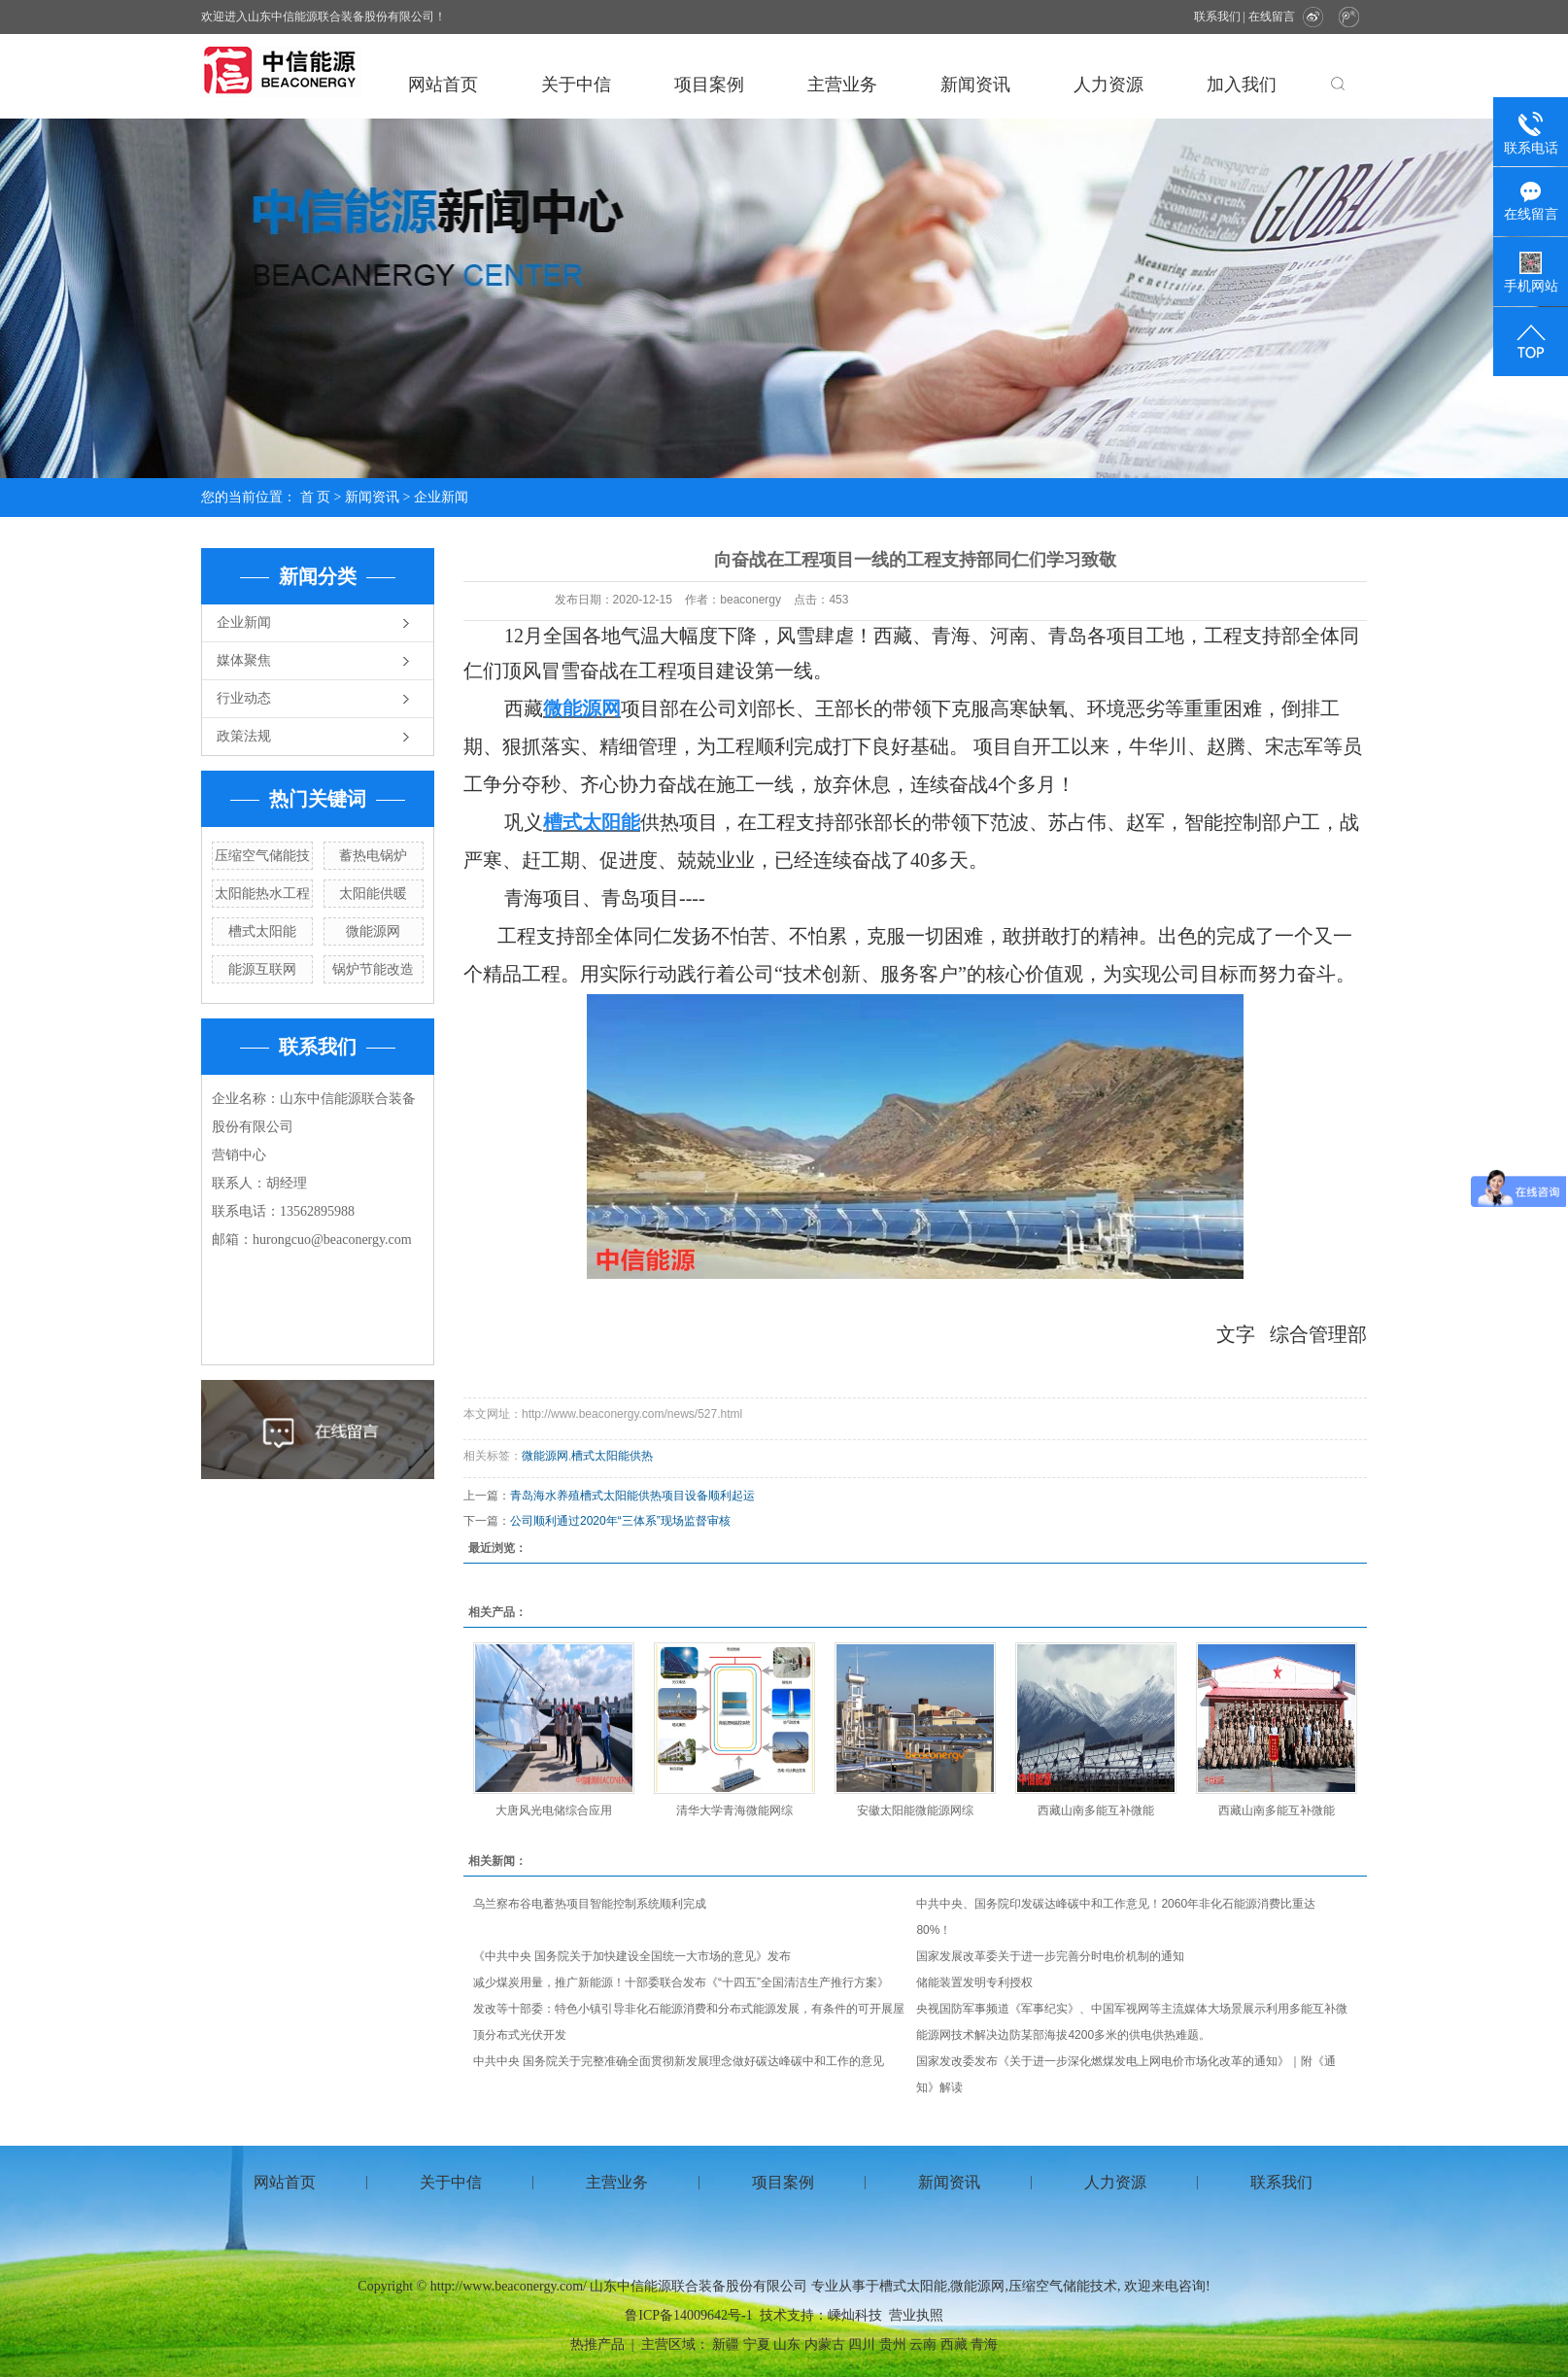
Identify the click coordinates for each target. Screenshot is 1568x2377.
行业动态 (244, 698)
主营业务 (842, 84)
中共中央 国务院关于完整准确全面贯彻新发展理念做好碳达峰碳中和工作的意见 (678, 2061)
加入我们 (1242, 84)
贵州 (892, 2344)
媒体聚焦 (244, 660)
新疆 (725, 2344)
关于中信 (576, 84)
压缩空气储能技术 (1062, 2286)
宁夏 (756, 2344)
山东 (787, 2344)
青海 (984, 2344)
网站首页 (443, 84)
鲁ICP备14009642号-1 (688, 2315)
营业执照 (916, 2315)
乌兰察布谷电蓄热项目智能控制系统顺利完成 (589, 1904)
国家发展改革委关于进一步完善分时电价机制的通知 (1050, 1956)
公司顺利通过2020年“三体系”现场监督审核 (620, 1521)
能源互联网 (262, 969)
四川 (861, 2344)
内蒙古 (824, 2344)
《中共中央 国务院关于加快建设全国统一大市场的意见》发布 (632, 1956)
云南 (923, 2344)
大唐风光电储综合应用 (553, 1810)
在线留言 (1271, 16)
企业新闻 (441, 497)
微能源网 (373, 931)
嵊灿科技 (855, 2315)
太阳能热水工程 (262, 893)
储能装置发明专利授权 (974, 1982)
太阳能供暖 (373, 893)
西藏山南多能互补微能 (1096, 1810)
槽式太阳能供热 (612, 1456)
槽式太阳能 (262, 931)
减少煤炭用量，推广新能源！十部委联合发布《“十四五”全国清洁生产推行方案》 (681, 1982)
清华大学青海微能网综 (734, 1810)
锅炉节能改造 (373, 969)
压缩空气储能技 (262, 855)
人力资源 (1108, 84)
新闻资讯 (975, 84)
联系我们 (1281, 2182)
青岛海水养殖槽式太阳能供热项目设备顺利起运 (632, 1495)
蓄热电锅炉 (373, 855)
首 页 (315, 497)
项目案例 (709, 84)
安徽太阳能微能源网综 (915, 1810)
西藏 (954, 2344)
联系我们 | (1221, 16)
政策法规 (244, 736)
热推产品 (597, 2344)
